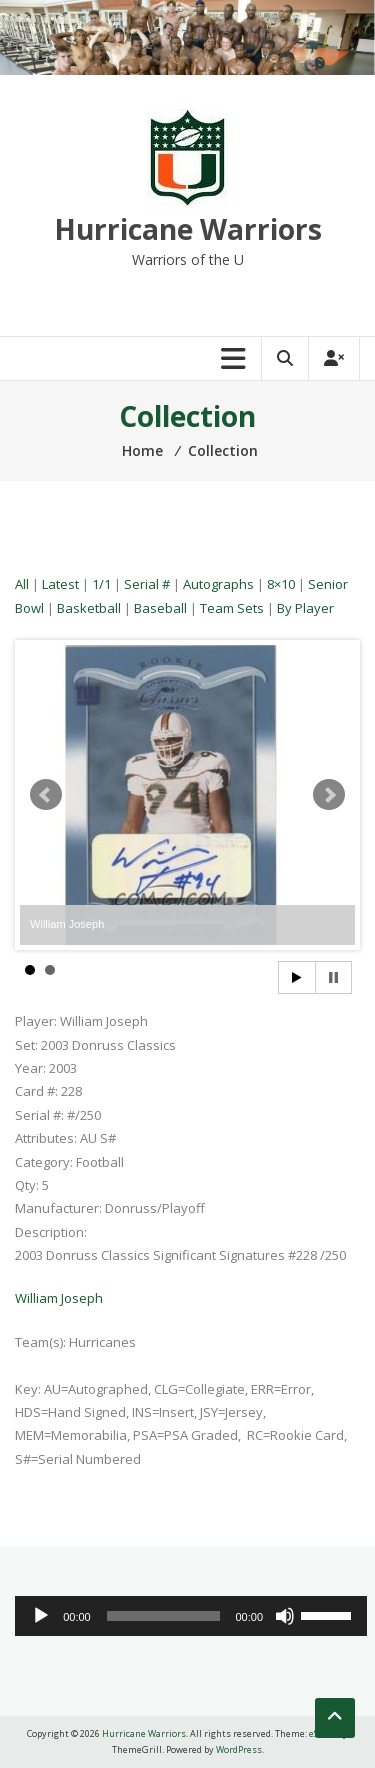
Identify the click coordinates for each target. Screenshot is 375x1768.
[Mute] (285, 1616)
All (22, 584)
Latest (60, 584)
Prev (46, 795)
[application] (191, 1616)
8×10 (281, 584)
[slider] (163, 1616)
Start (297, 977)
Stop (333, 977)
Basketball (89, 608)
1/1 (101, 584)
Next (329, 795)
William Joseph (59, 1298)
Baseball (160, 608)
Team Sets (232, 608)
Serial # (147, 584)
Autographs (218, 584)
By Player (305, 608)
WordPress (239, 1749)
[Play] (41, 1616)
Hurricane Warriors (188, 229)
